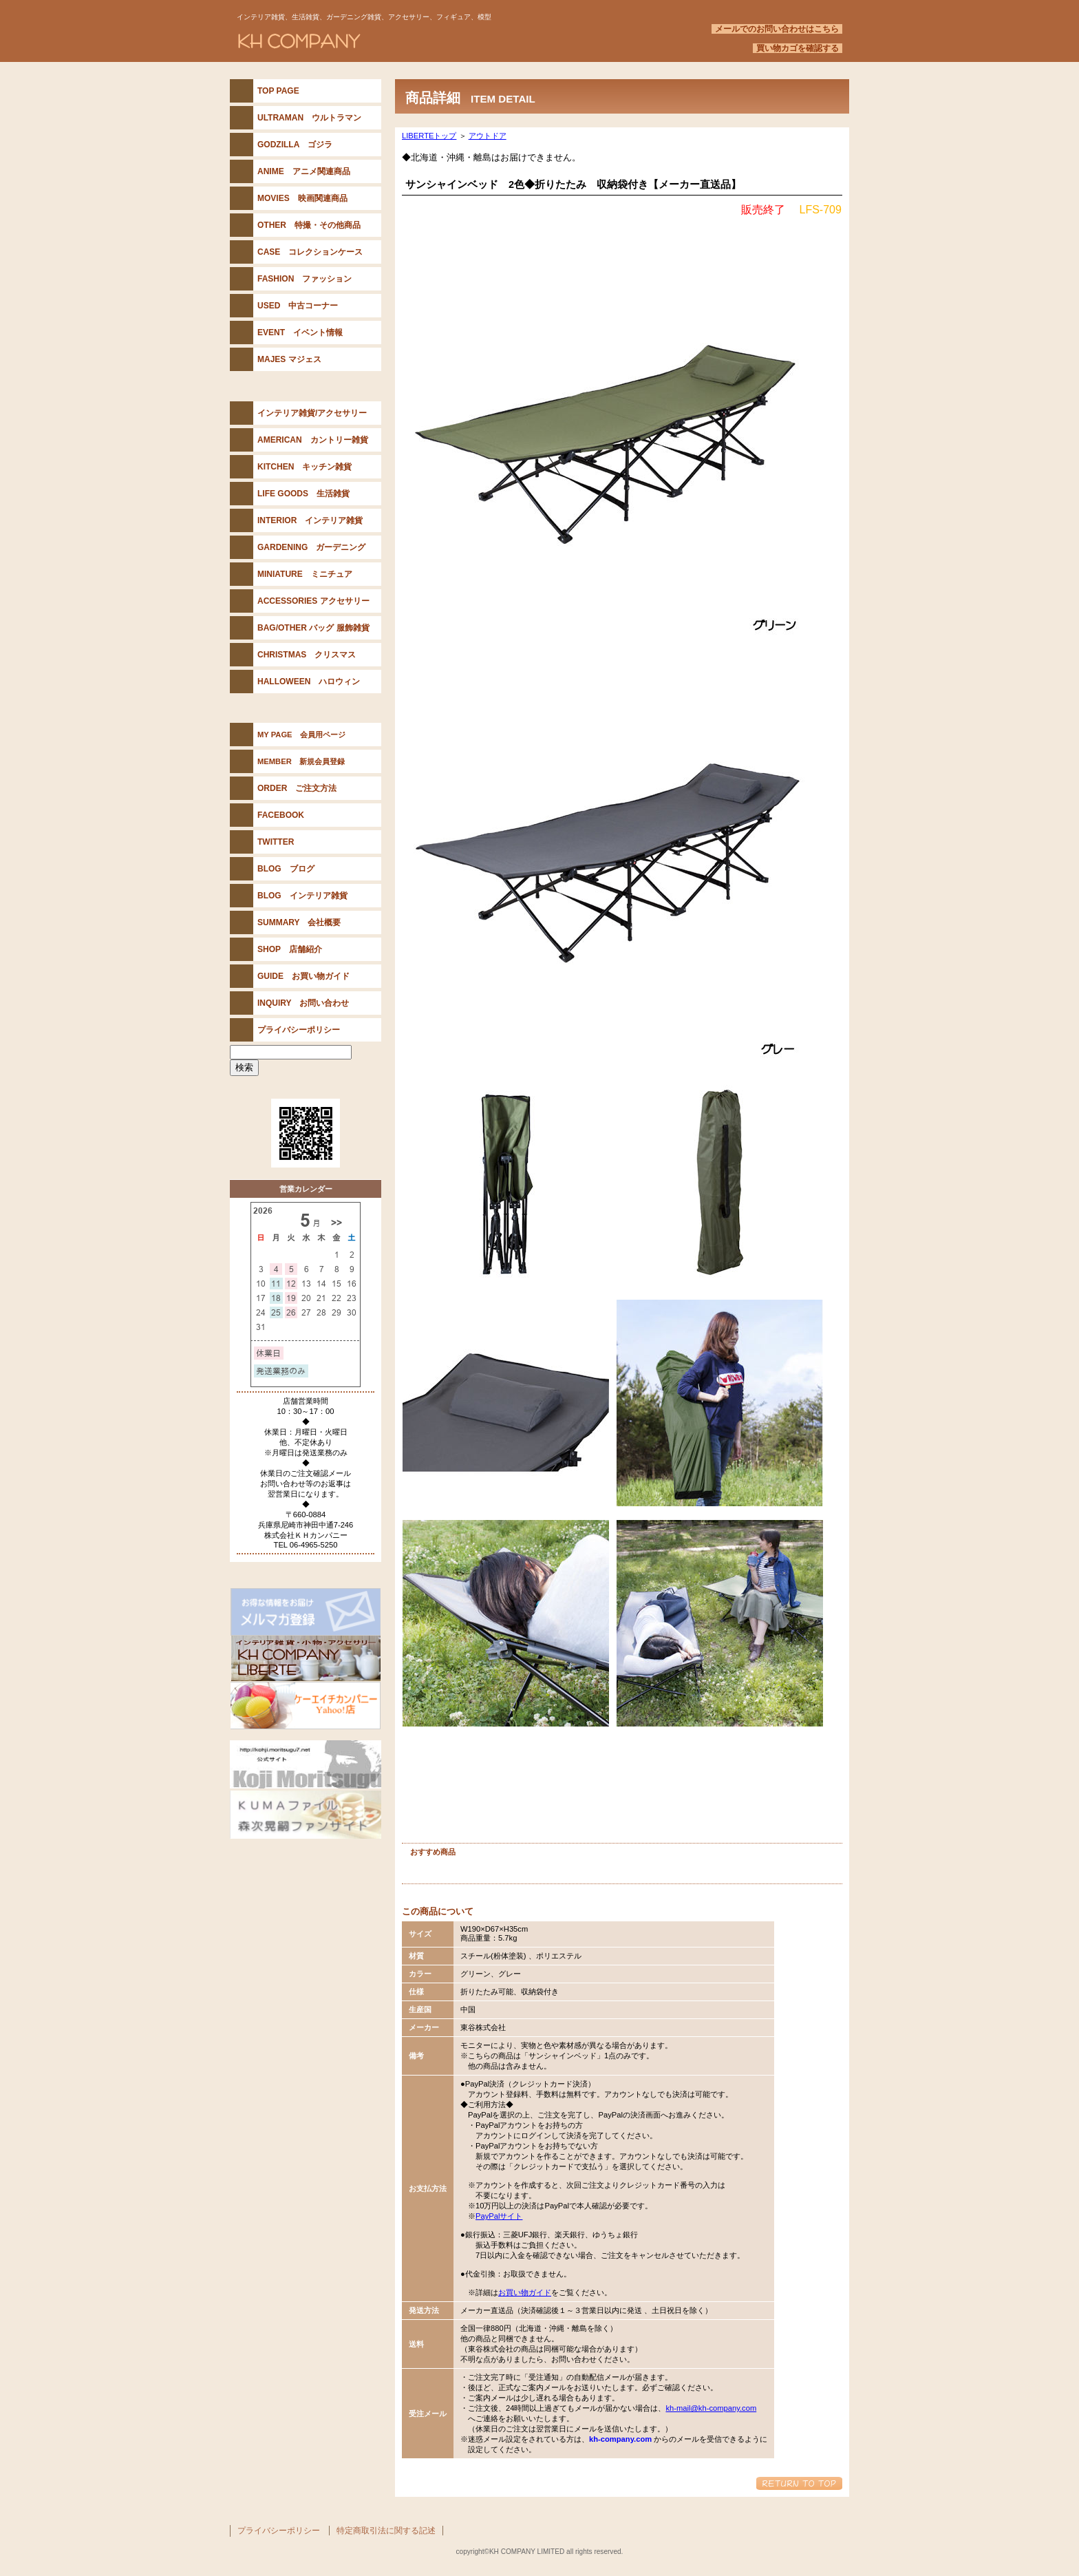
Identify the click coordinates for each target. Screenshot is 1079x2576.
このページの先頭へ (799, 2483)
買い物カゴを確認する (797, 48)
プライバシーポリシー (278, 2530)
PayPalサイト (499, 2216)
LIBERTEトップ (429, 135)
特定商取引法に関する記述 (386, 2530)
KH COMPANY (402, 41)
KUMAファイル (305, 1815)
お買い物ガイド (524, 2292)
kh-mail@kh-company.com (710, 2408)
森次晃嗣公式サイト (305, 1764)
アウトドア (487, 135)
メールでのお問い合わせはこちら (777, 29)
